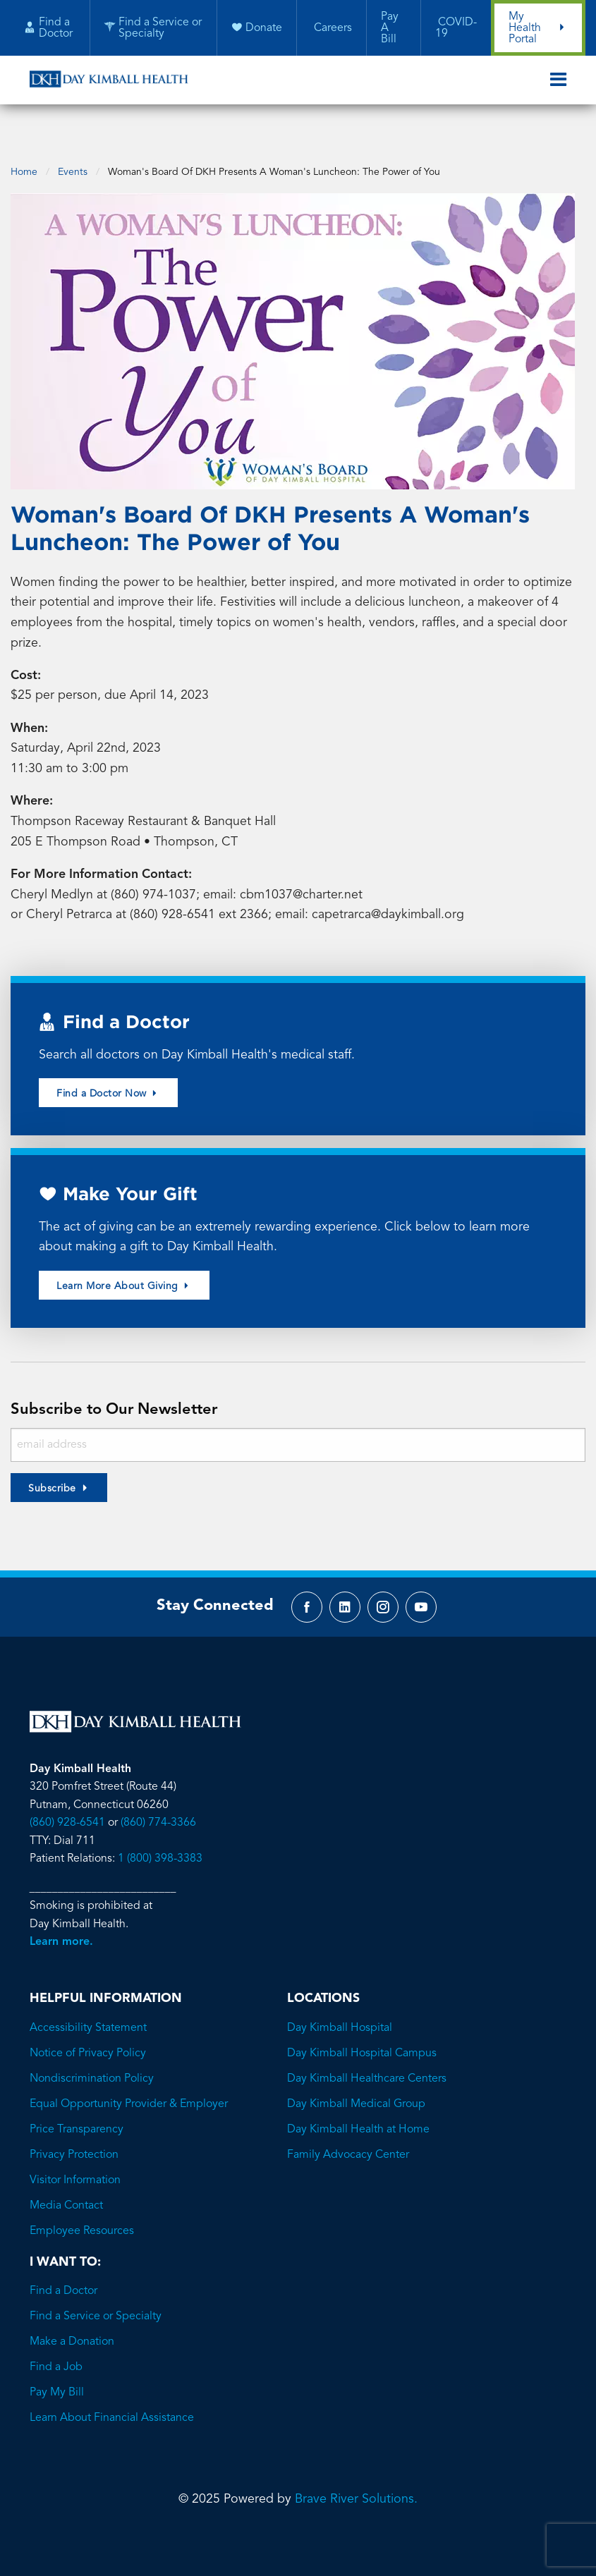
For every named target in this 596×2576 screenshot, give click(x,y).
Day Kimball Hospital (339, 2020)
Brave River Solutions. (356, 2491)
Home (24, 155)
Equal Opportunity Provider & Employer (129, 2096)
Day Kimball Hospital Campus (362, 2045)
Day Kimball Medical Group (356, 2096)
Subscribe (52, 1477)
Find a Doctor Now (108, 1080)
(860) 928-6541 (67, 1814)
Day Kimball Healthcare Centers (366, 2071)
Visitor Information (75, 2172)
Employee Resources (82, 2223)
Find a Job (56, 2359)
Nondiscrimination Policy (92, 2071)
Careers (330, 29)
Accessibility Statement (88, 2020)
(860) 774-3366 (158, 1814)
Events (72, 155)
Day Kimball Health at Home (358, 2122)
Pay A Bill (389, 29)
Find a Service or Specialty (96, 2308)
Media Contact (66, 2198)
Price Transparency (76, 2122)
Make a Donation (72, 2334)
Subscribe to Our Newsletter (118, 1397)
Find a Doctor (63, 2283)
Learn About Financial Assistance (112, 2410)
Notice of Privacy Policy (88, 2045)
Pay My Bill (57, 2385)
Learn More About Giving (124, 1274)
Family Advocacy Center (348, 2147)
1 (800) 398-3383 (160, 1850)
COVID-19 (455, 29)
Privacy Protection (74, 2147)
